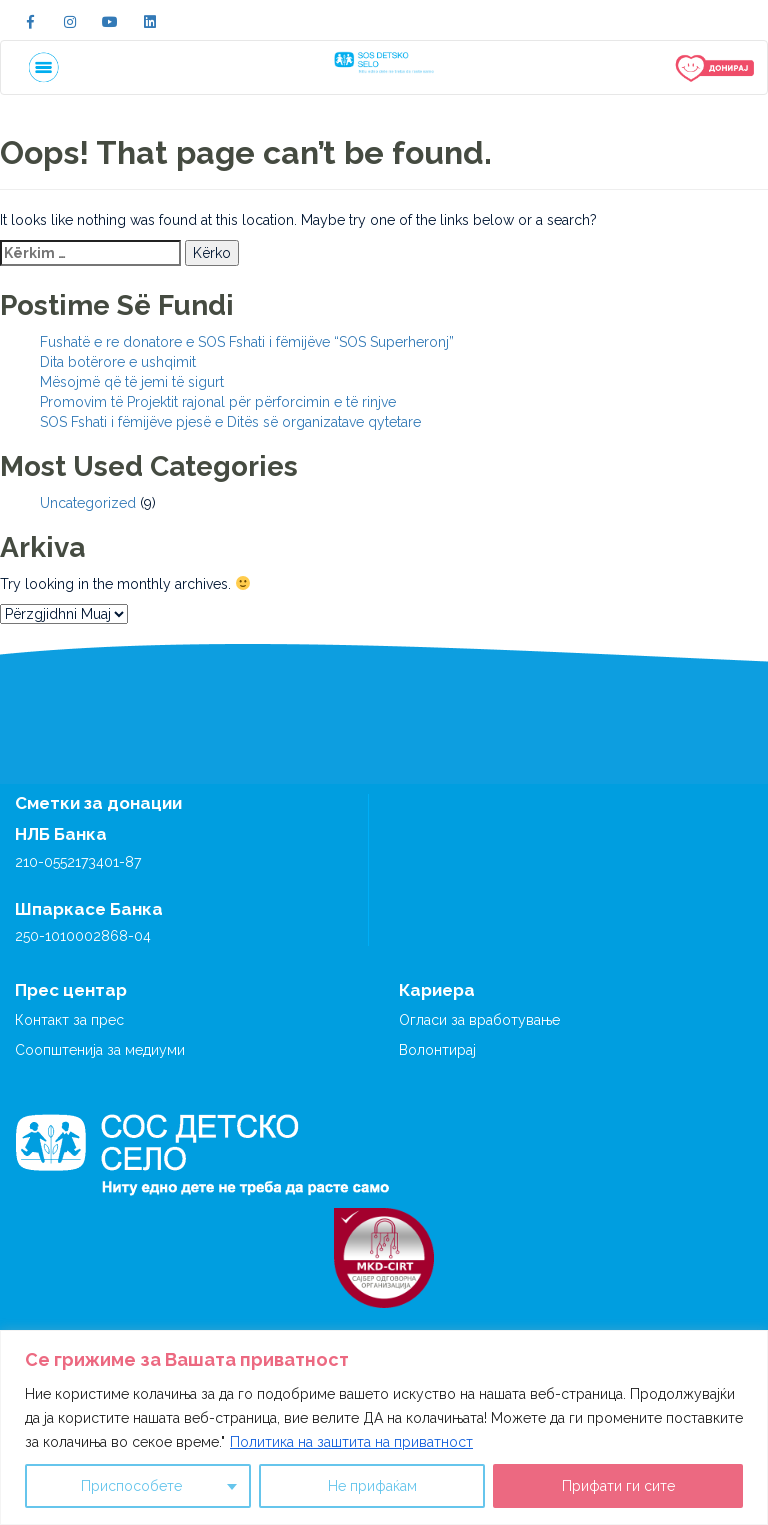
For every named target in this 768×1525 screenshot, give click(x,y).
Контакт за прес (69, 1020)
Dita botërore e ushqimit (118, 362)
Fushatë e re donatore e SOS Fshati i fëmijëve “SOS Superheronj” (247, 342)
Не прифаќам (372, 1486)
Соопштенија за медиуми (100, 1050)
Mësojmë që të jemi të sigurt (132, 382)
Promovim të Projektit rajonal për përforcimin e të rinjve (218, 402)
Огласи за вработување (479, 1020)
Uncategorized (88, 503)
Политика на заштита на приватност (351, 1442)
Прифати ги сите (618, 1486)
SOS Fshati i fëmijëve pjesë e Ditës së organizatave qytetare (230, 422)
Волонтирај (437, 1050)
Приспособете (131, 1486)
